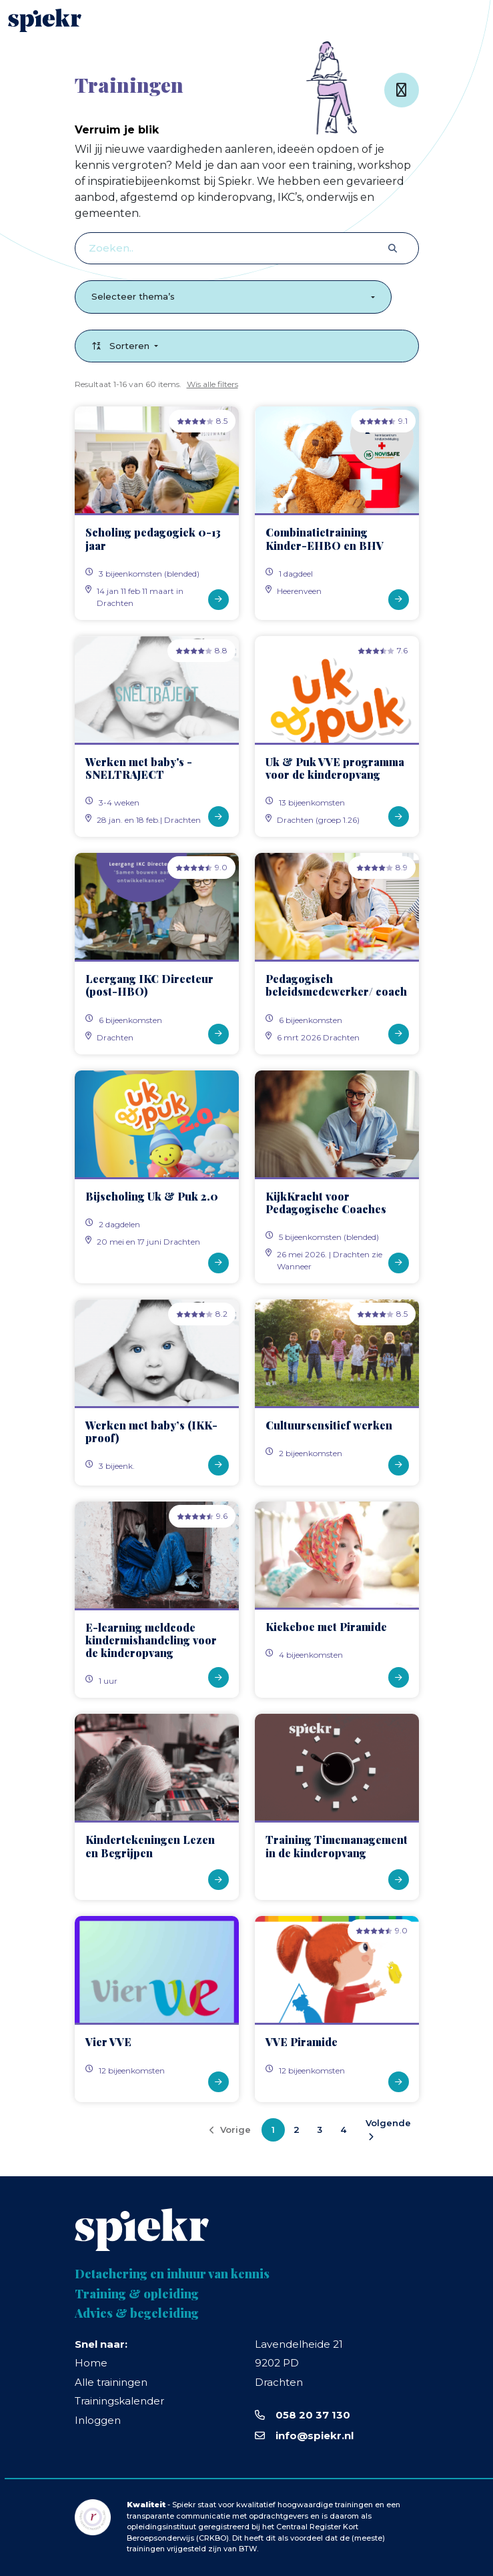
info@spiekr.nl (315, 2435)
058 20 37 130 (313, 2414)
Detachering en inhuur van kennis (172, 2274)
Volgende (388, 2129)
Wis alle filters (212, 384)
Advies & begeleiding (137, 2313)
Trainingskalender (119, 2400)
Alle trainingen (111, 2382)
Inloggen (98, 2420)
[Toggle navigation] (467, 20)
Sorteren (121, 345)
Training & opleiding (137, 2294)
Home (91, 2362)
